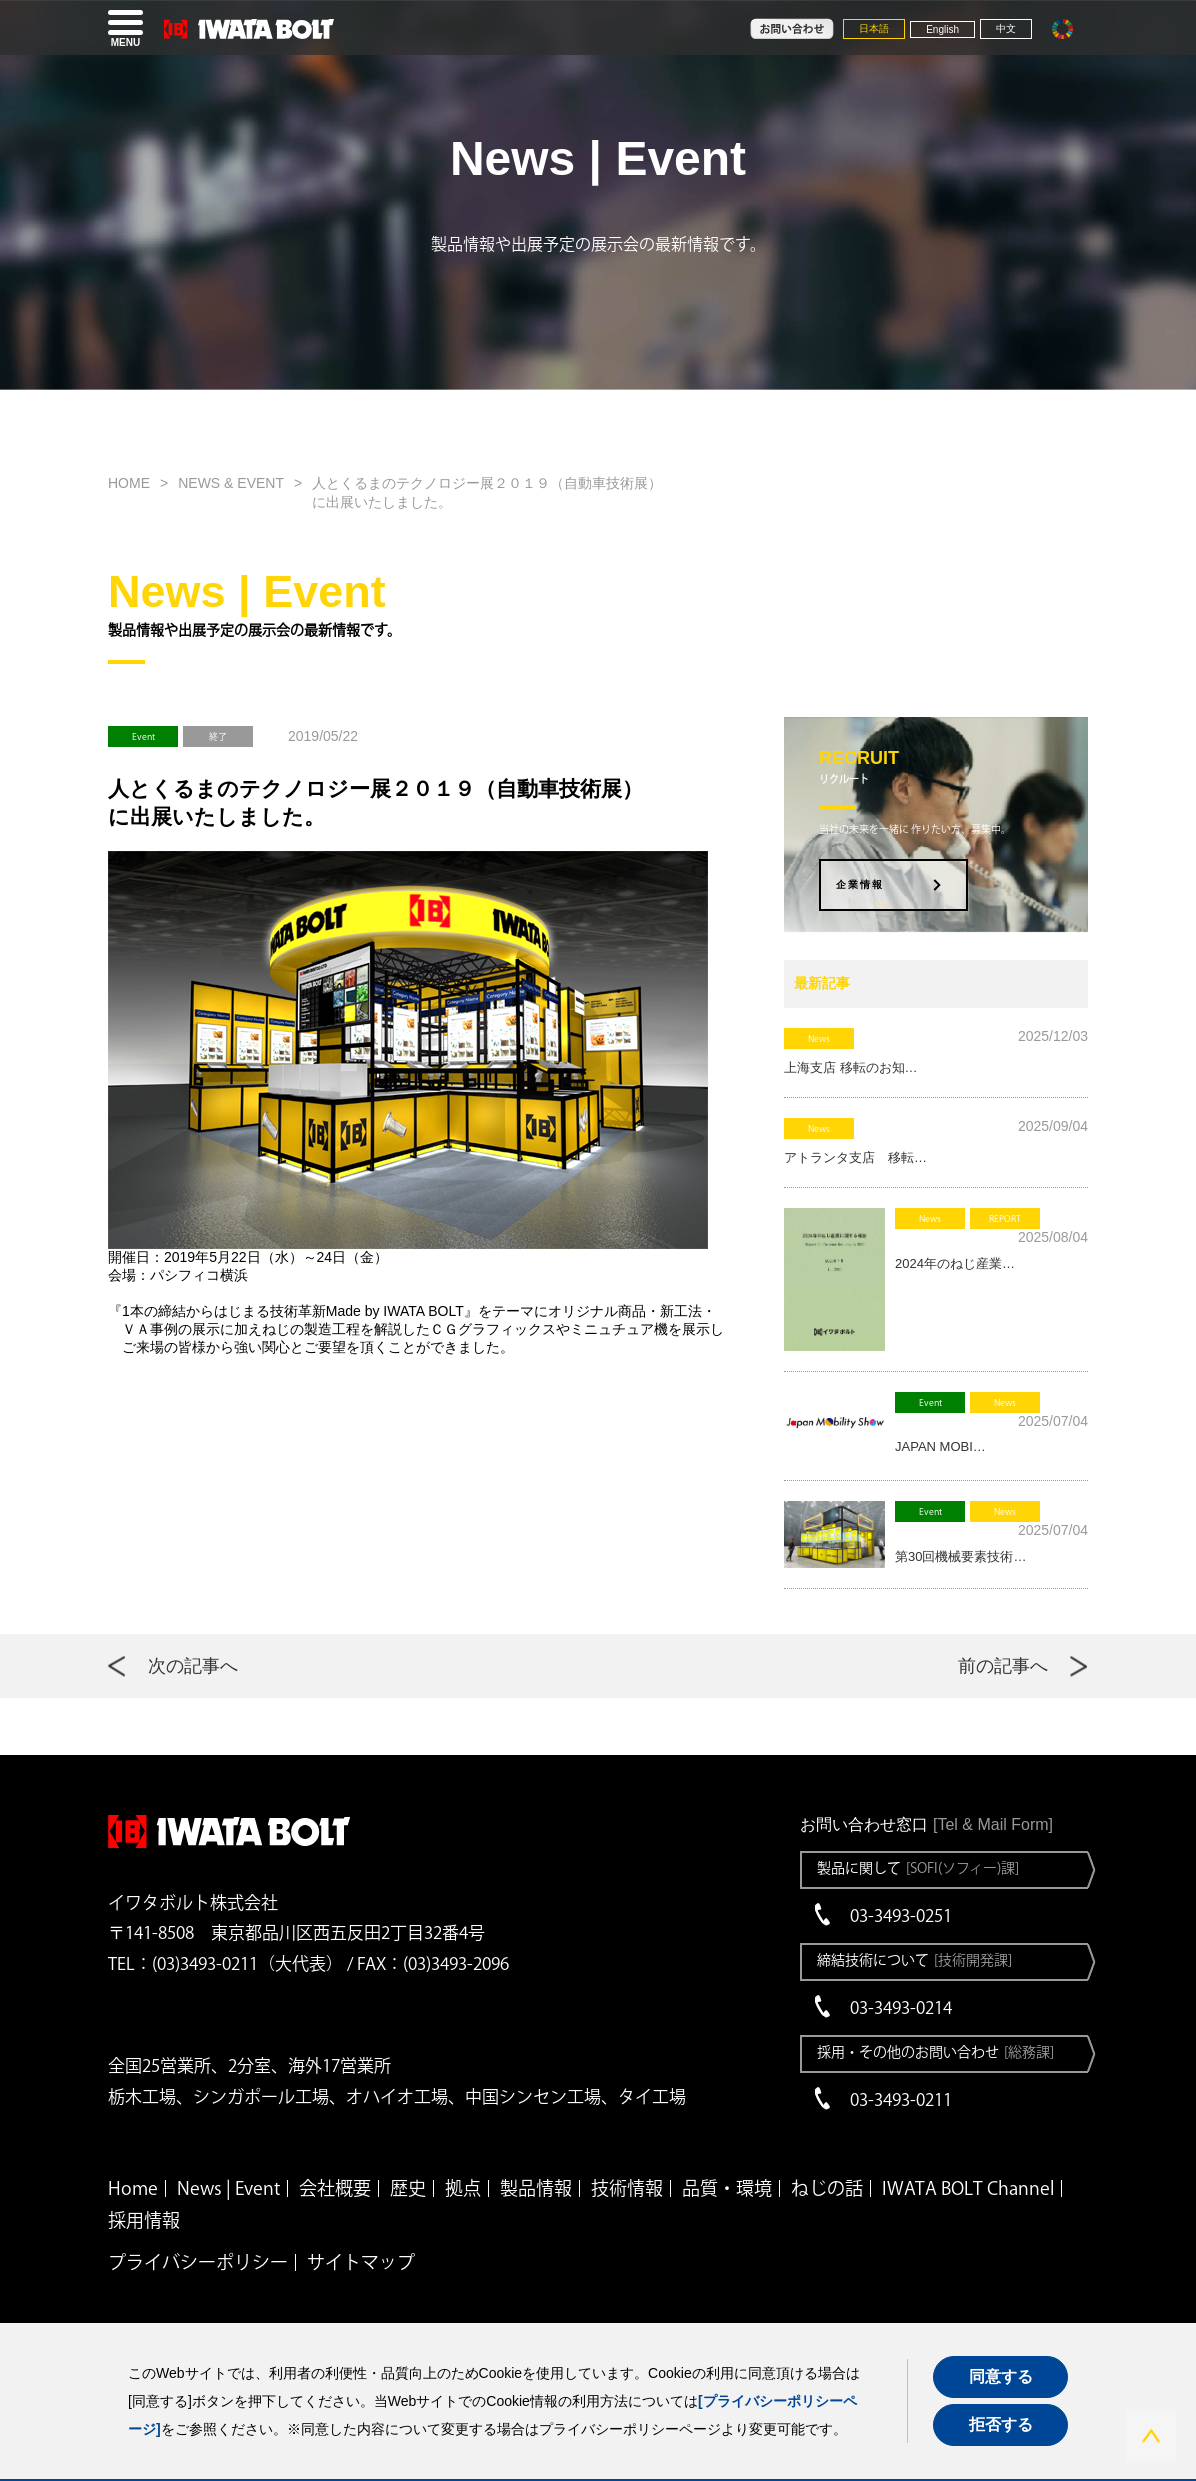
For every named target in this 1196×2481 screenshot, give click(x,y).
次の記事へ (193, 1666)
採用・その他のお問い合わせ (935, 2052)
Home (133, 2188)
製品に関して (918, 1868)
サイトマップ (361, 2262)
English (942, 29)
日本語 (874, 28)
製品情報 (536, 2188)
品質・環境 (727, 2188)
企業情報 (860, 884)
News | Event (228, 2188)
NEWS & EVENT (231, 483)
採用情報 (144, 2220)
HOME (129, 483)
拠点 (463, 2188)
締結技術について (914, 1960)
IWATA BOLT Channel (968, 2188)
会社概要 (335, 2188)
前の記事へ (1003, 1666)
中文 (1006, 28)
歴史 (408, 2188)
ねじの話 (827, 2188)
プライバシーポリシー (198, 2262)
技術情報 (627, 2188)
